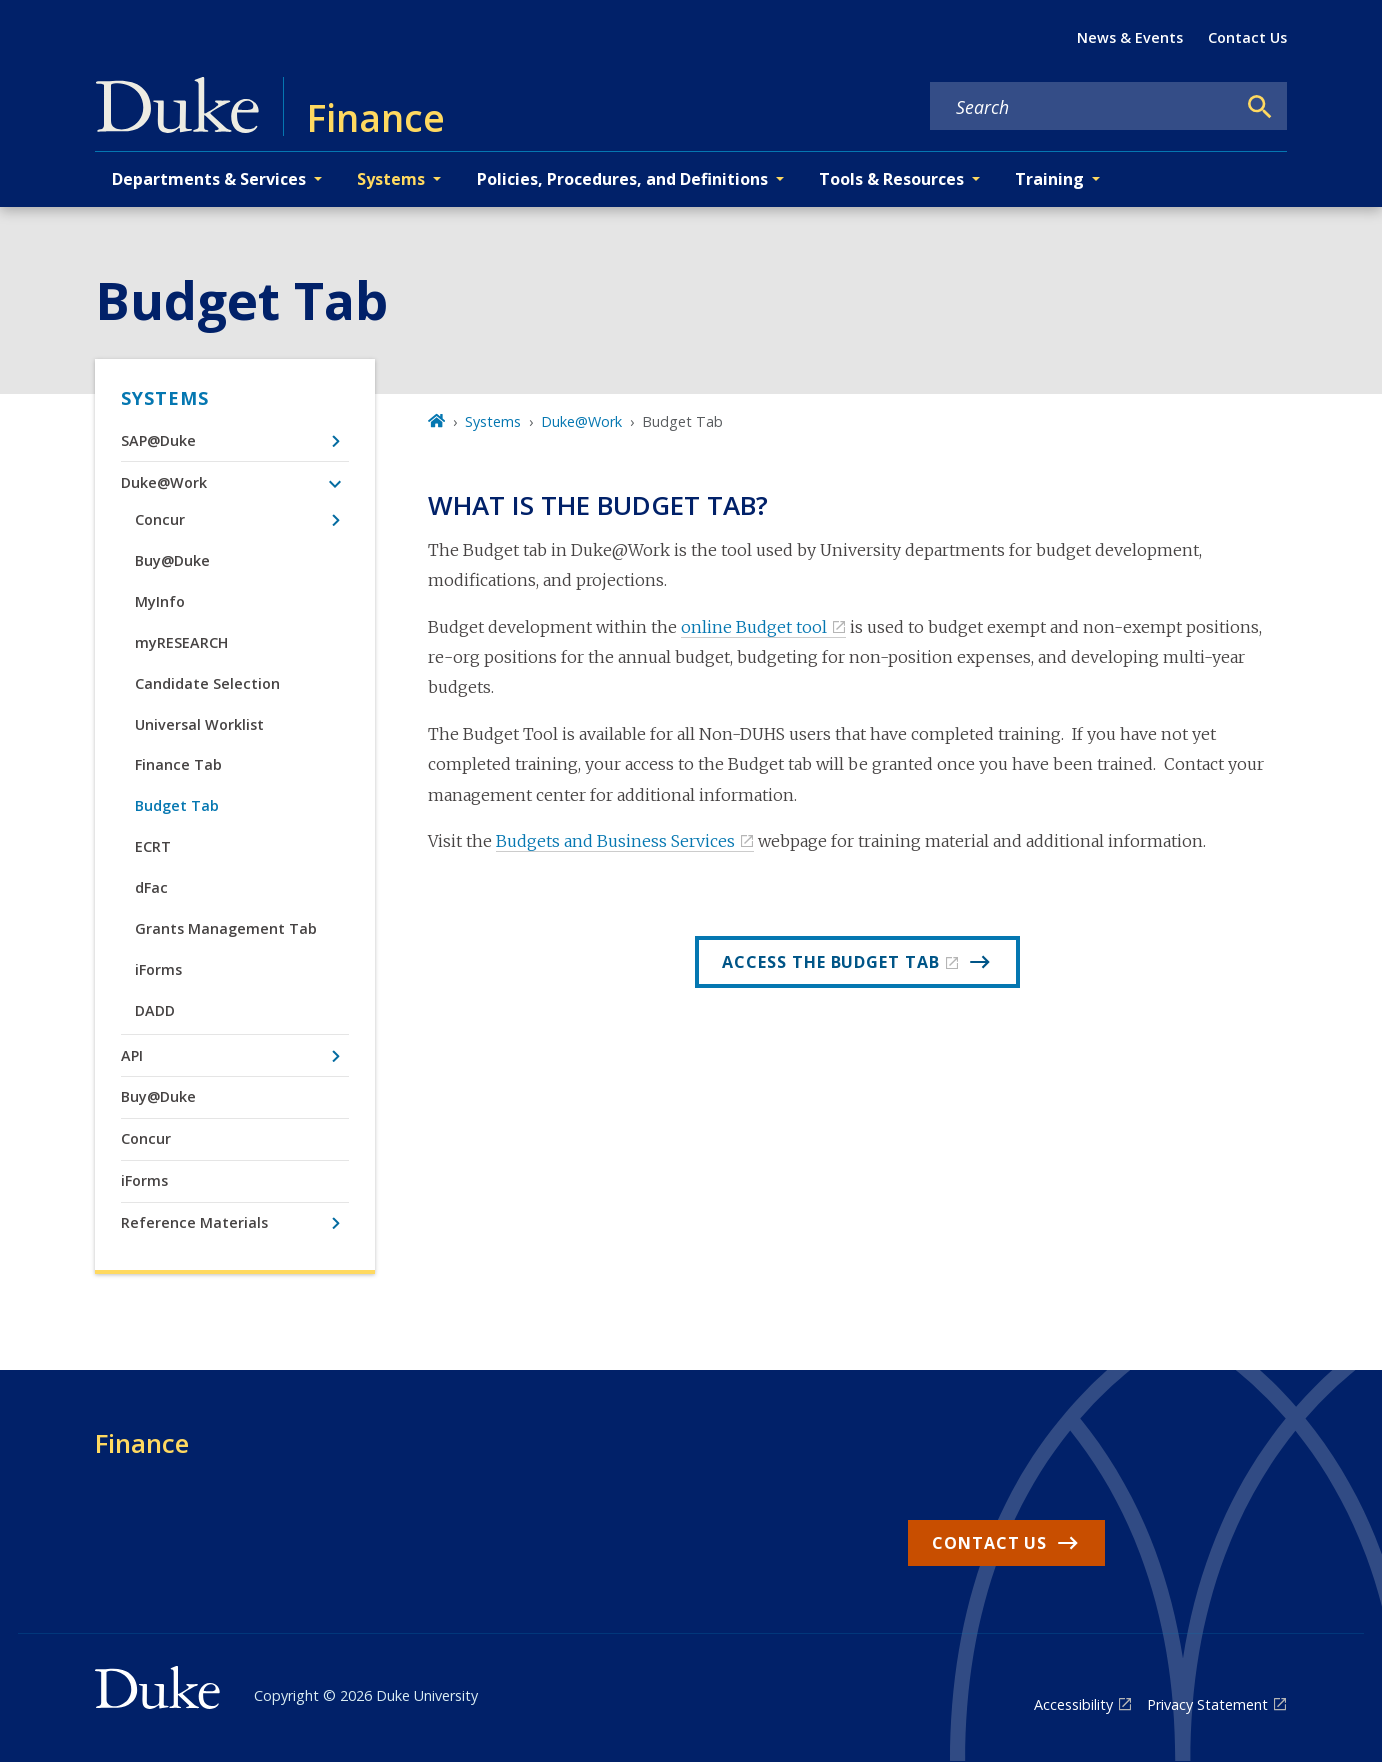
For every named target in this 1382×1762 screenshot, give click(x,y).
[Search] (1260, 107)
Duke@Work (164, 482)
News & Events (1130, 37)
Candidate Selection (207, 683)
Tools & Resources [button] (891, 179)
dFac (151, 887)
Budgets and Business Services (615, 841)
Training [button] (1049, 179)
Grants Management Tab (226, 928)
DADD (155, 1010)
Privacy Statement (1207, 1704)
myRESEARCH (181, 642)
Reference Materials (194, 1222)
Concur (160, 519)
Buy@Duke (172, 560)
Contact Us (1247, 37)
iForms (158, 969)
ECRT (153, 846)
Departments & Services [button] (209, 179)
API (132, 1055)
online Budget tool (754, 627)
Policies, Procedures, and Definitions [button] (622, 179)
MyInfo (160, 601)
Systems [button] (391, 179)
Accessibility (1073, 1704)
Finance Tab (178, 764)
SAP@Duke (158, 440)
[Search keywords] (1083, 107)
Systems (165, 398)
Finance (142, 1443)
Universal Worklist (199, 724)
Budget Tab (177, 805)
